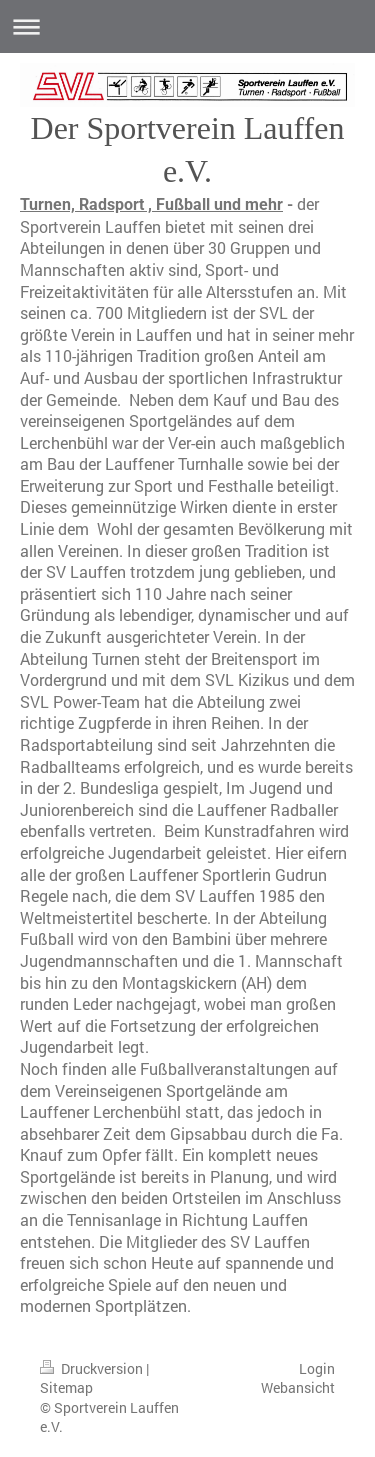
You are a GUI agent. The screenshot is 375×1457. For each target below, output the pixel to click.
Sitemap (66, 1387)
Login (317, 1368)
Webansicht (298, 1387)
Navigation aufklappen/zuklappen (187, 26)
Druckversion (93, 1368)
